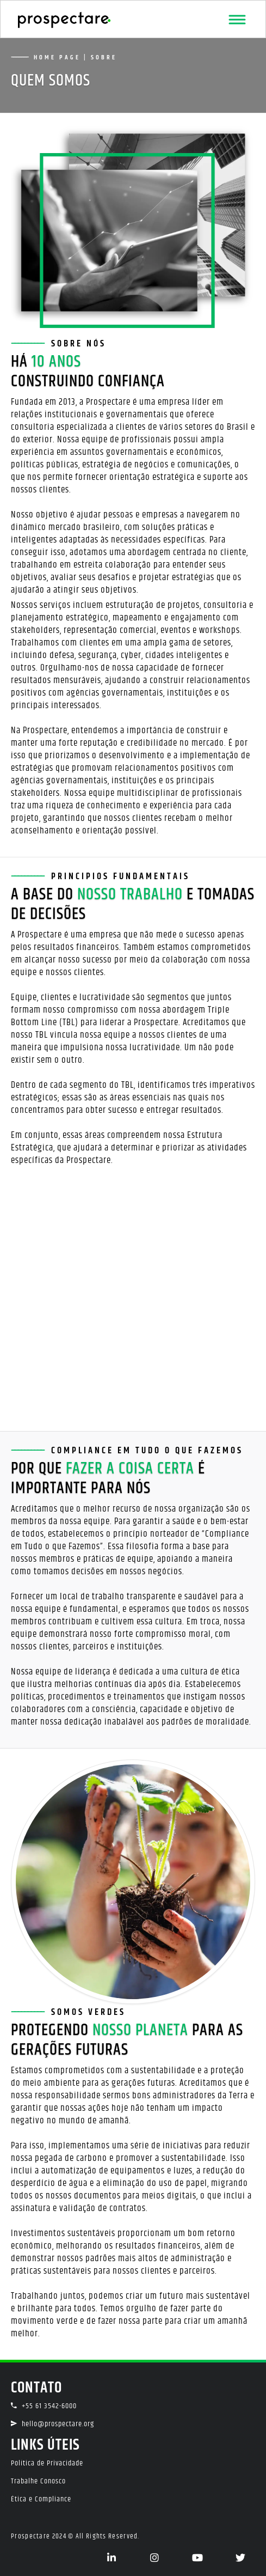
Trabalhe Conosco (38, 2481)
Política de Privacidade (47, 2463)
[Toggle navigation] (237, 20)
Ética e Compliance (41, 2499)
